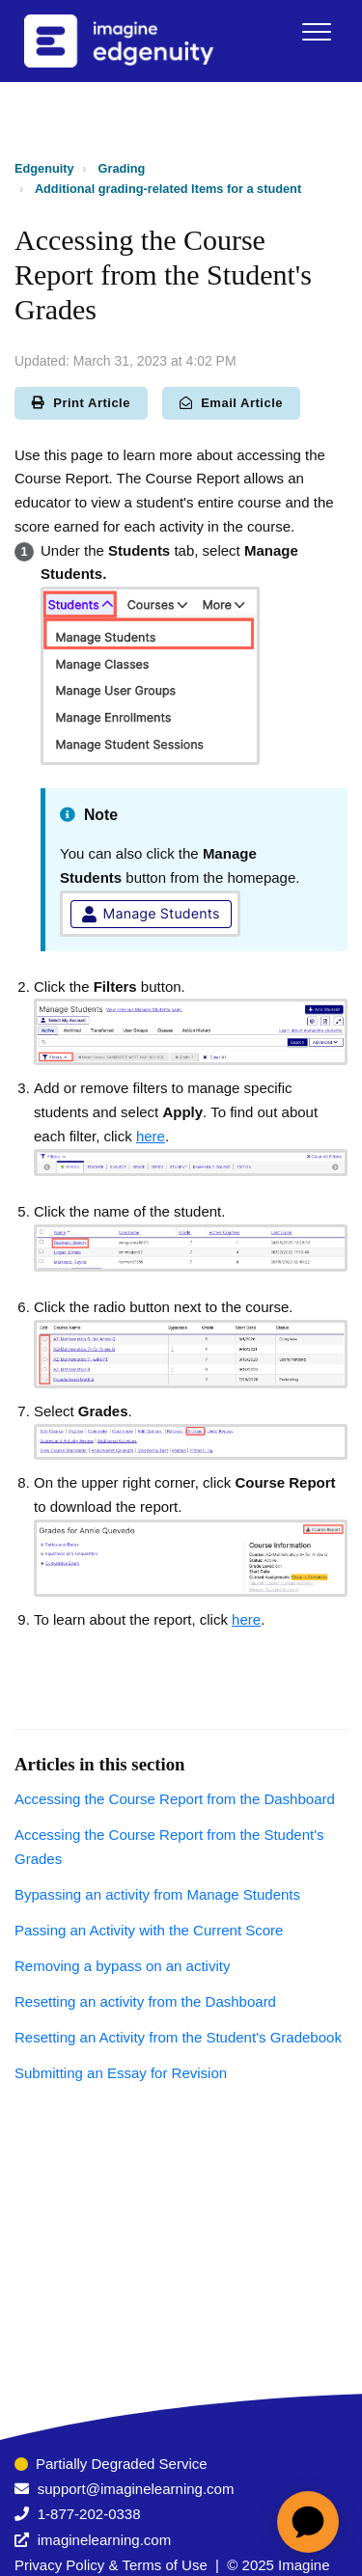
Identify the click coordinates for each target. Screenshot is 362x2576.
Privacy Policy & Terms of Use (111, 2565)
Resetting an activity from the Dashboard (145, 2001)
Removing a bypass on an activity (122, 1966)
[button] (316, 31)
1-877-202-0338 (89, 2514)
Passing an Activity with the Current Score (148, 1930)
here (150, 1136)
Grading (122, 168)
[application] (308, 2522)
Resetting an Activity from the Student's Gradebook (178, 2037)
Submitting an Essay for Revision (120, 2073)
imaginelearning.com (104, 2540)
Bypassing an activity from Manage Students (157, 1894)
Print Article (81, 403)
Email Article (231, 403)
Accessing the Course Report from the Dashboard (174, 1799)
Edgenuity (44, 168)
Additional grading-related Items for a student (168, 188)
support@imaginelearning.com (136, 2488)
